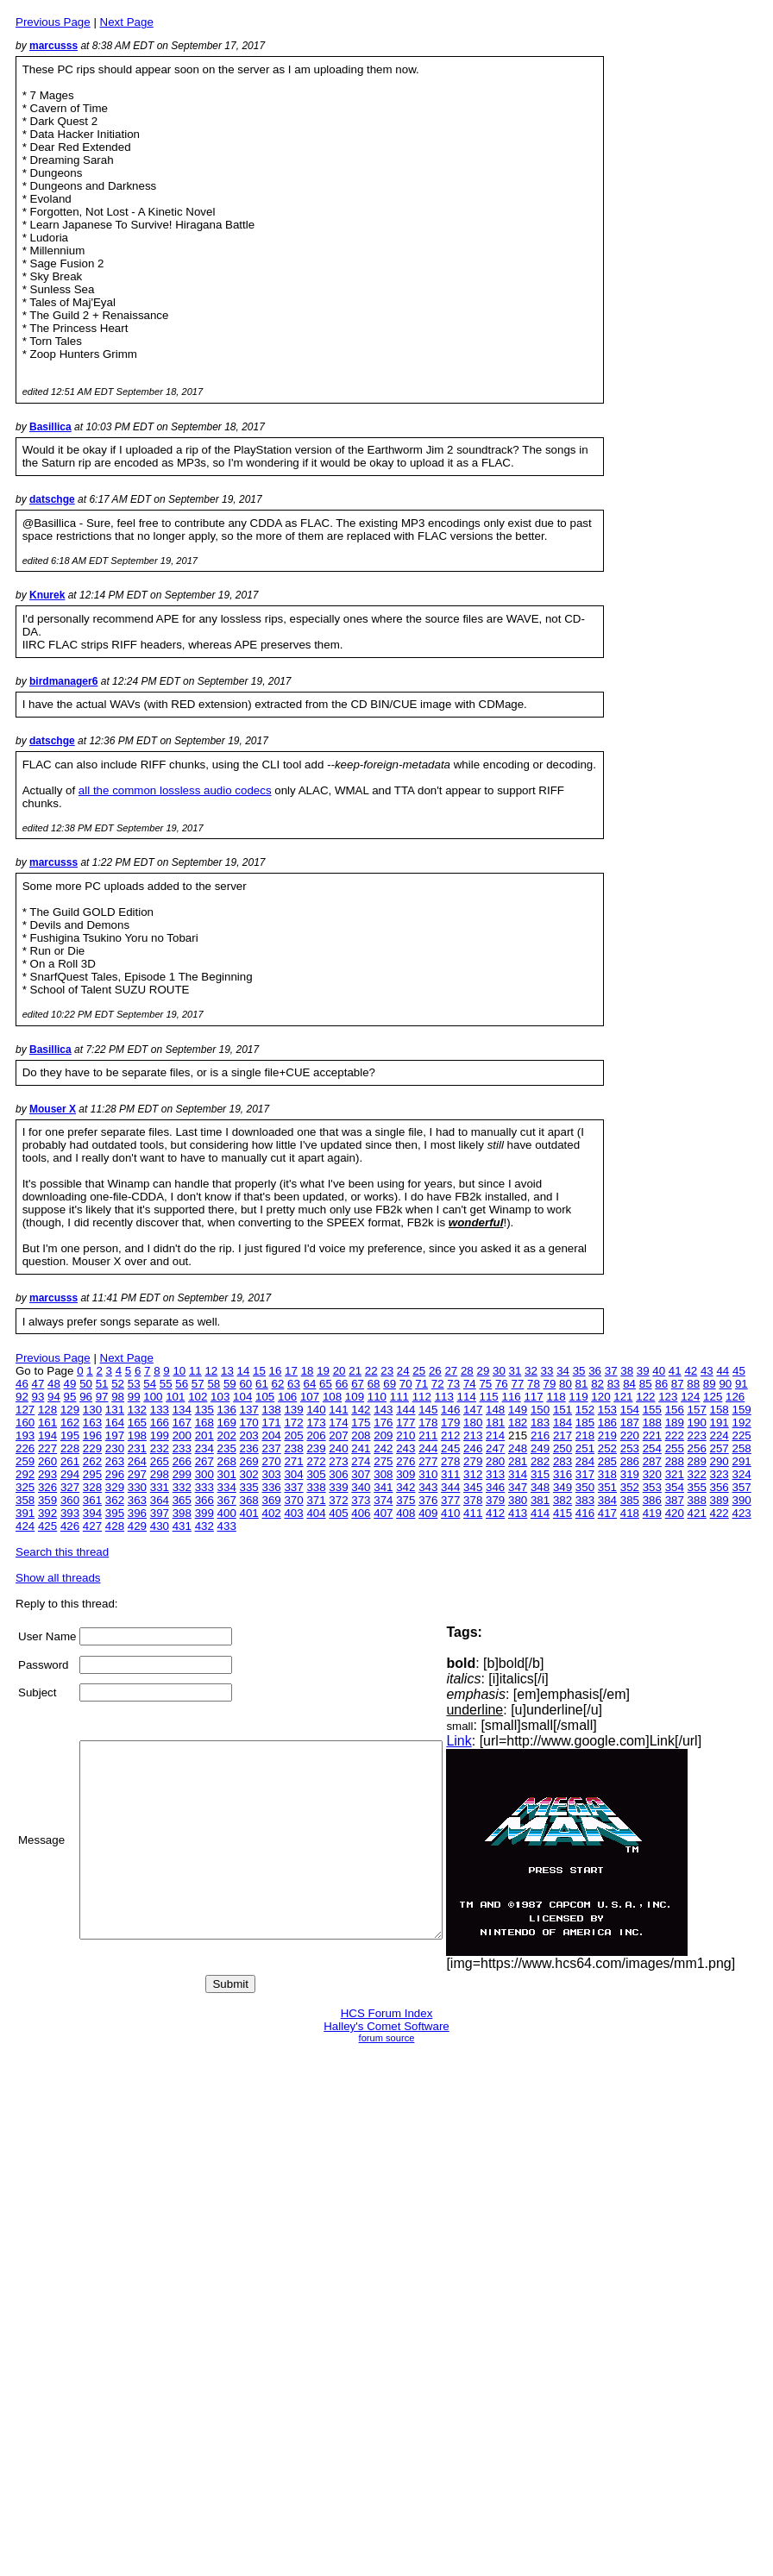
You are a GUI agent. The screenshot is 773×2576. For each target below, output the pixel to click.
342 (405, 1487)
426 (69, 1526)
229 (92, 1448)
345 (472, 1487)
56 (181, 1383)
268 (226, 1461)
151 (562, 1409)
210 (405, 1435)
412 (495, 1513)
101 (175, 1396)
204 (270, 1435)
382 (562, 1500)
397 (159, 1513)
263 (114, 1461)
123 (667, 1396)
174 (338, 1422)
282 (540, 1461)
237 (270, 1448)
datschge (52, 499)
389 (719, 1500)
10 (179, 1370)
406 (360, 1513)
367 (226, 1500)
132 (137, 1409)
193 (25, 1435)
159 (741, 1409)
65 (325, 1383)
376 (427, 1500)
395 (114, 1513)
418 (629, 1513)
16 (275, 1370)
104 (242, 1396)
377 (450, 1500)
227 (47, 1448)
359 (47, 1500)
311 (450, 1474)
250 (562, 1448)
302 (249, 1474)
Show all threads (58, 1577)
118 (555, 1396)
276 (405, 1461)
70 (405, 1383)
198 (137, 1435)
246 (472, 1448)
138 (270, 1409)
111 (399, 1396)
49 (70, 1383)
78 (533, 1383)
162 (69, 1422)
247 (495, 1448)
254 (652, 1448)
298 (159, 1474)
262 (92, 1461)
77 (517, 1383)
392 (47, 1513)
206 (315, 1435)
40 (658, 1370)
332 (182, 1487)
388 (697, 1500)
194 (47, 1435)
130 (92, 1409)
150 (540, 1409)
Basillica (50, 427)
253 (629, 1448)
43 (707, 1370)
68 (374, 1383)
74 (469, 1383)
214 (495, 1435)
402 (270, 1513)
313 (495, 1474)
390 (741, 1500)
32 (531, 1370)
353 (652, 1487)
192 (741, 1422)
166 (159, 1422)
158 (719, 1409)
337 (293, 1487)
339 (338, 1487)
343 (427, 1487)
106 (287, 1396)
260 (47, 1461)
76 (501, 1383)
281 (517, 1461)
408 (405, 1513)
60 (245, 1383)
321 (674, 1474)
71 (421, 1383)
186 (607, 1422)
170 (249, 1422)
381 (540, 1500)
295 (92, 1474)
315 (540, 1474)
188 (652, 1422)
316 (562, 1474)
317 (584, 1474)
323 (719, 1474)
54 (149, 1383)
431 (182, 1526)
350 (584, 1487)
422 (719, 1513)
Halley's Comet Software (386, 2026)
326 (47, 1487)
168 (204, 1422)
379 (495, 1500)
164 (114, 1422)
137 (249, 1409)
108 (332, 1396)
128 (47, 1409)
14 (243, 1370)
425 (47, 1526)
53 (134, 1383)
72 (437, 1383)
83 (613, 1383)
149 (517, 1409)
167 (182, 1422)
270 (270, 1461)
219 (607, 1435)
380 (517, 1500)
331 (159, 1487)
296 (114, 1474)
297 (137, 1474)
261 (69, 1461)
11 (195, 1370)
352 (629, 1487)
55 (166, 1383)
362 (114, 1500)
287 (652, 1461)
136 (226, 1409)
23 (386, 1370)
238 (293, 1448)
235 (226, 1448)
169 (226, 1422)
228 (69, 1448)
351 (607, 1487)
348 (540, 1487)
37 (611, 1370)
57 (198, 1383)
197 (114, 1435)
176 (383, 1422)
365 (182, 1500)
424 (25, 1526)
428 (114, 1526)
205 (293, 1435)
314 (517, 1474)
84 (629, 1383)
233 (182, 1448)
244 (427, 1448)
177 (405, 1422)
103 (220, 1396)
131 (114, 1409)
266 (182, 1461)
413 (517, 1513)
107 (309, 1396)
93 (38, 1396)
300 (204, 1474)
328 (92, 1487)
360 (69, 1500)
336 (270, 1487)
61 (261, 1383)
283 (562, 1461)
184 (562, 1422)
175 (360, 1422)
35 (579, 1370)
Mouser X (52, 1109)
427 (92, 1526)
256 (697, 1448)
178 (427, 1422)
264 (137, 1461)
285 (607, 1461)
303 (270, 1474)
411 (472, 1513)
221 (652, 1435)
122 (645, 1396)
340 (360, 1487)
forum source (387, 2038)
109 (354, 1396)
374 (383, 1500)
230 (114, 1448)
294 (69, 1474)
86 (661, 1383)
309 (405, 1474)
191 (719, 1422)
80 (565, 1383)
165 (137, 1422)
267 (204, 1461)
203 (249, 1435)
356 (719, 1487)
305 (315, 1474)
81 (581, 1383)
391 (25, 1513)
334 (226, 1487)
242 (383, 1448)
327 (69, 1487)
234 (204, 1448)
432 (204, 1526)
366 (204, 1500)
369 (270, 1500)
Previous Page (53, 22)
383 (584, 1500)
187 (629, 1422)
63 (293, 1383)
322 (697, 1474)
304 (293, 1474)
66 (342, 1383)
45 (738, 1370)
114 (466, 1396)
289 (697, 1461)
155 (652, 1409)
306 (338, 1474)
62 (278, 1383)
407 (383, 1513)
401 (249, 1513)
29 (482, 1370)
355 (697, 1487)
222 (674, 1435)
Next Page (127, 22)
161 (47, 1422)
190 (697, 1422)
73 (453, 1383)
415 (562, 1513)
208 (360, 1435)
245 (450, 1448)
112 (421, 1396)
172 (293, 1422)
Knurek (47, 595)
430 (159, 1526)
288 (674, 1461)
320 (652, 1474)
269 (249, 1461)
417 (607, 1513)
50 (85, 1383)
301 (226, 1474)
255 (674, 1448)
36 (594, 1370)
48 (53, 1383)
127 (25, 1409)
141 (338, 1409)
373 (360, 1500)
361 (92, 1500)
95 (70, 1396)
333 (204, 1487)
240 (338, 1448)
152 (584, 1409)
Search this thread (62, 1551)
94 (53, 1396)
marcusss (53, 46)
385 (629, 1500)
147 (472, 1409)
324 (741, 1474)
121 (622, 1396)
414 (540, 1513)
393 (69, 1513)
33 (547, 1370)
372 (338, 1500)
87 (677, 1383)
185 (584, 1422)
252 (607, 1448)
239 (315, 1448)
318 (607, 1474)
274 (360, 1461)
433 (226, 1526)
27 (450, 1370)
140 (315, 1409)
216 (540, 1435)
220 (629, 1435)
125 (712, 1396)
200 (182, 1435)
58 (213, 1383)
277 (427, 1461)
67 (357, 1383)
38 (626, 1370)
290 (719, 1461)
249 (540, 1448)
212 (450, 1435)
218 (584, 1435)
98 (117, 1396)
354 (674, 1487)
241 (360, 1448)
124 (690, 1396)
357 (741, 1487)
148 (495, 1409)
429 (137, 1526)
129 (69, 1409)
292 (25, 1474)
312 (472, 1474)
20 (339, 1370)
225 (741, 1435)
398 (182, 1513)
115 (489, 1396)
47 (38, 1383)
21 (355, 1370)
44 (722, 1370)
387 (674, 1500)
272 (315, 1461)
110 (377, 1396)
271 (293, 1461)
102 (197, 1396)
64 (310, 1383)
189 (674, 1422)
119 (578, 1396)
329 (114, 1487)
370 (293, 1500)
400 (226, 1513)
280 (495, 1461)
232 (159, 1448)
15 (259, 1370)
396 (137, 1513)
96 (85, 1396)
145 (427, 1409)
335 (249, 1487)
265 (159, 1461)
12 (210, 1370)
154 (629, 1409)
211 (427, 1435)
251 (584, 1448)
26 (435, 1370)
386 (652, 1500)
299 (182, 1474)
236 (249, 1448)
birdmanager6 (63, 681)
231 (137, 1448)
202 (226, 1435)
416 (584, 1513)
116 (511, 1396)
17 (291, 1370)
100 (152, 1396)
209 (383, 1435)
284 (584, 1461)
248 (517, 1448)
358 (25, 1500)
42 (690, 1370)
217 (562, 1435)
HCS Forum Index (387, 2013)
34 (562, 1370)
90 (725, 1383)
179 (450, 1422)
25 (418, 1370)
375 (405, 1500)
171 (270, 1422)
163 (92, 1422)
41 (675, 1370)
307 (360, 1474)
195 (69, 1435)
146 (450, 1409)
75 (485, 1383)
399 (204, 1513)
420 (674, 1513)
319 (629, 1474)
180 (472, 1422)
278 (450, 1461)
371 (315, 1500)
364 (159, 1500)
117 (533, 1396)
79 (550, 1383)
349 (562, 1487)
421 (697, 1513)
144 (405, 1409)
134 (182, 1409)
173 (315, 1422)
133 (159, 1409)
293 (47, 1474)
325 (25, 1487)
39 (643, 1370)
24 (403, 1370)
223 (697, 1435)
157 (697, 1409)
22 (371, 1370)
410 (450, 1513)
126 (735, 1396)
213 (472, 1435)
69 (389, 1383)
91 (741, 1383)
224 (719, 1435)
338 (315, 1487)
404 (315, 1513)
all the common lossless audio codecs (175, 790)
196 (92, 1435)
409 (427, 1513)
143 (383, 1409)
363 (137, 1500)
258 (741, 1448)
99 (134, 1396)
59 (229, 1383)
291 (741, 1461)
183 (540, 1422)
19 (323, 1370)
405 (338, 1513)
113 (444, 1396)
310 (427, 1474)
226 (25, 1448)
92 (22, 1396)
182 (517, 1422)
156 (674, 1409)
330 (137, 1487)
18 (307, 1370)
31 (515, 1370)
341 (383, 1487)
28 (467, 1370)
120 (600, 1396)
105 (264, 1396)
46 (22, 1383)
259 (25, 1461)
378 (472, 1500)
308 (383, 1474)
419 (652, 1513)
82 (597, 1383)
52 (117, 1383)
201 (204, 1435)
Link (494, 1740)
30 (499, 1370)
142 (360, 1409)
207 (338, 1435)
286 (629, 1461)
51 (102, 1383)
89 (709, 1383)
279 (472, 1461)
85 (645, 1383)
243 (405, 1448)
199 (159, 1435)
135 (204, 1409)
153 (607, 1409)
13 (227, 1370)
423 (741, 1513)
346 (495, 1487)
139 (293, 1409)
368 (249, 1500)
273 (338, 1461)
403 (293, 1513)
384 (607, 1500)
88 (693, 1383)
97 (102, 1396)
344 (450, 1487)
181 (495, 1422)
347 (517, 1487)
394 (92, 1513)
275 (383, 1461)
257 (719, 1448)
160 (25, 1422)
